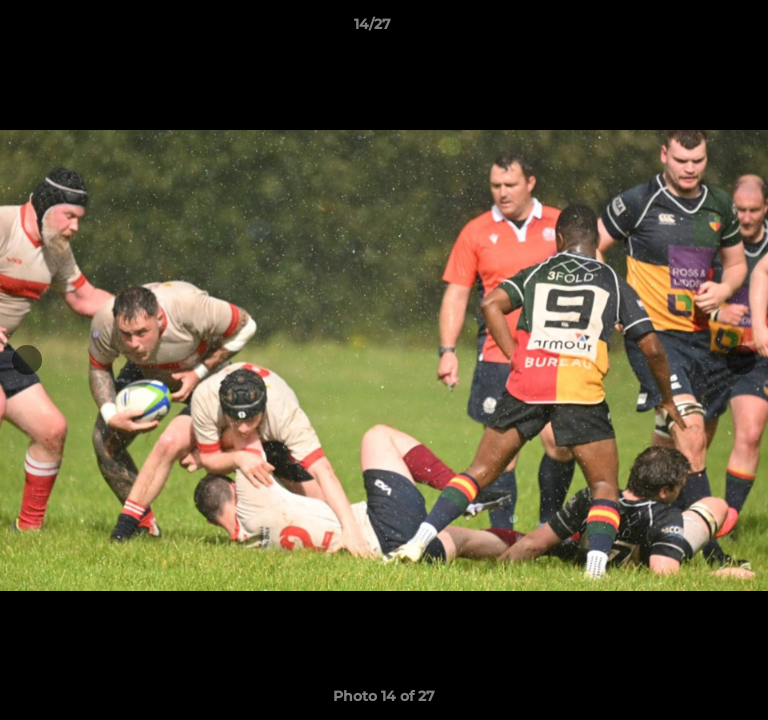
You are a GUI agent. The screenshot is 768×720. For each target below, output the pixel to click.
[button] (696, 29)
